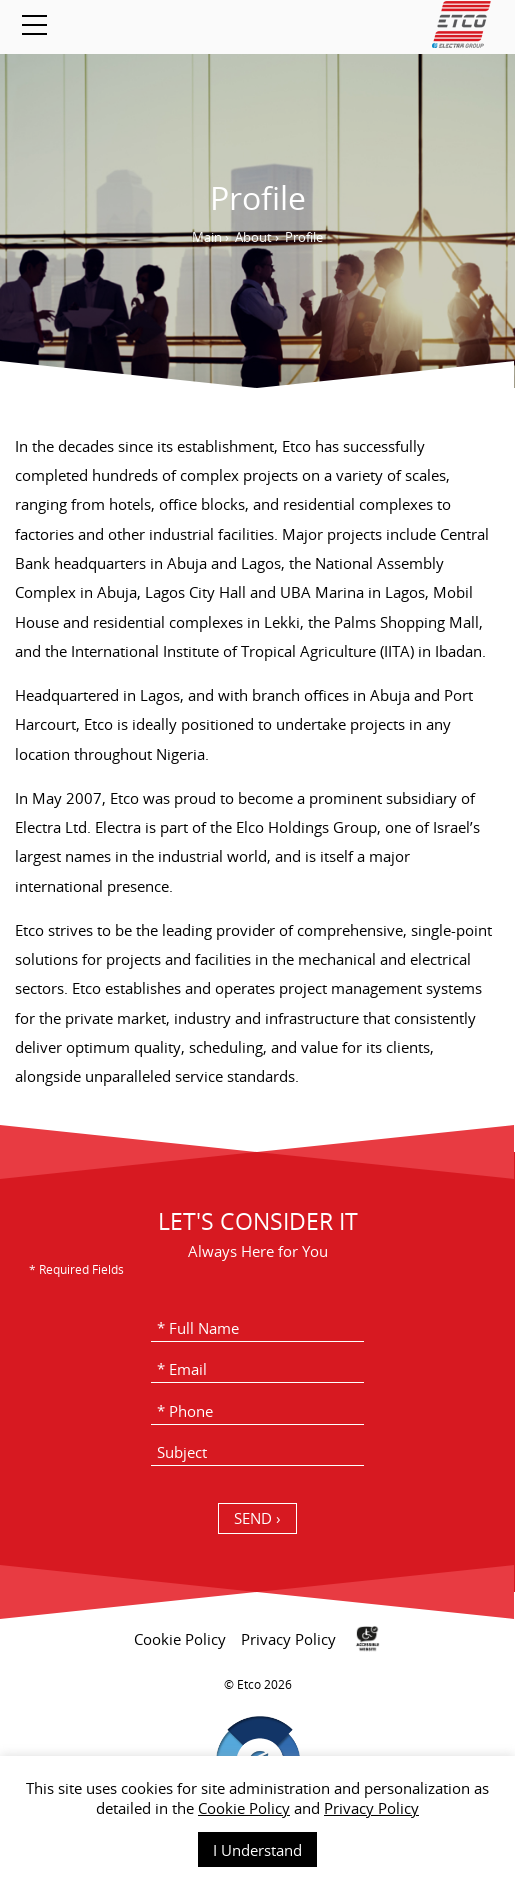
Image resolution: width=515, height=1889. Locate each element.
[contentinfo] (257, 1746)
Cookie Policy (244, 1808)
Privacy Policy (371, 1808)
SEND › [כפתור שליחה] (257, 1518)
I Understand (257, 1850)
